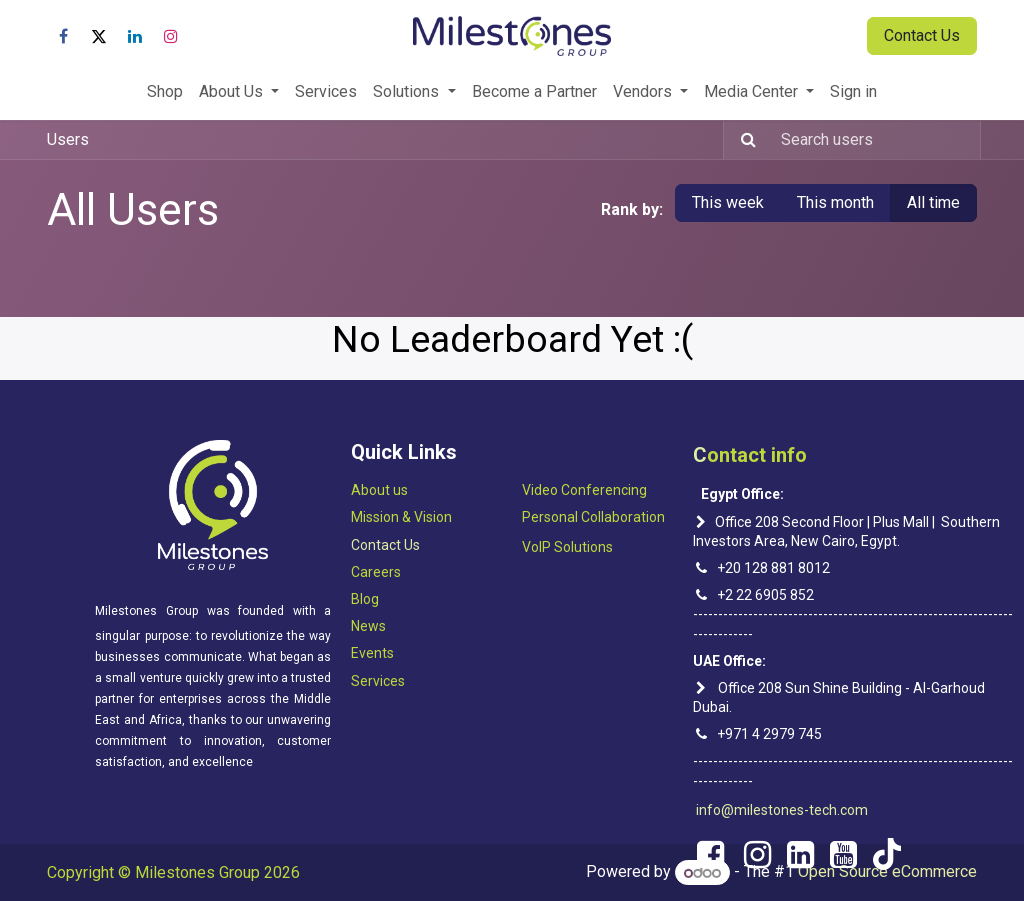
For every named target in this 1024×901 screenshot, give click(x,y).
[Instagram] (171, 36)
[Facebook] (63, 36)
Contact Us (922, 35)
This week (728, 202)
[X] (99, 36)
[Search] (742, 140)
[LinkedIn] (135, 36)
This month (835, 202)
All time (933, 202)
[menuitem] (165, 92)
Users (68, 139)
